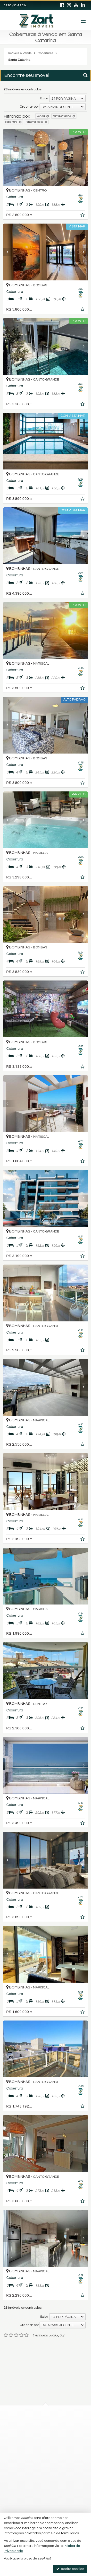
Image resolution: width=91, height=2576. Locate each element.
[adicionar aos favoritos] (83, 215)
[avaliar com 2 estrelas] (11, 2335)
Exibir (44, 98)
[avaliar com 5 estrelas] (26, 2335)
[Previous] (9, 157)
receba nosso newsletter (35, 2506)
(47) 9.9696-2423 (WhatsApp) (37, 2461)
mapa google (26, 2438)
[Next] (81, 157)
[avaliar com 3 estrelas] (16, 2335)
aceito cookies (70, 2569)
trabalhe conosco (29, 2479)
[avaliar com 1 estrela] (6, 2335)
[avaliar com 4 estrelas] (21, 2335)
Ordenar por (29, 106)
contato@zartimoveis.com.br (38, 2470)
